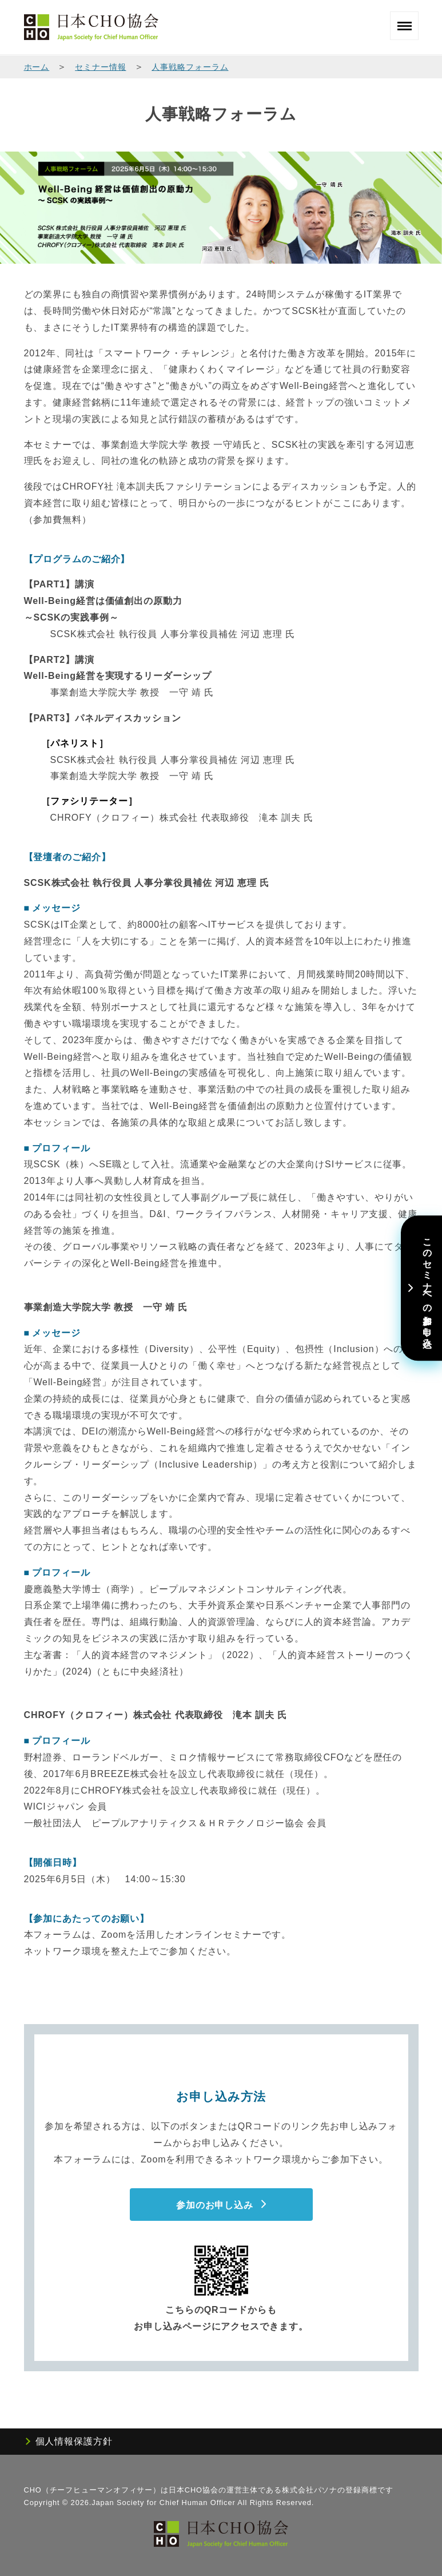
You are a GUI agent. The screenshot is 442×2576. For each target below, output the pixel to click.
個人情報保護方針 (74, 2441)
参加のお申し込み (214, 2205)
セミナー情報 (100, 66)
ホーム (37, 66)
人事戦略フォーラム (190, 66)
